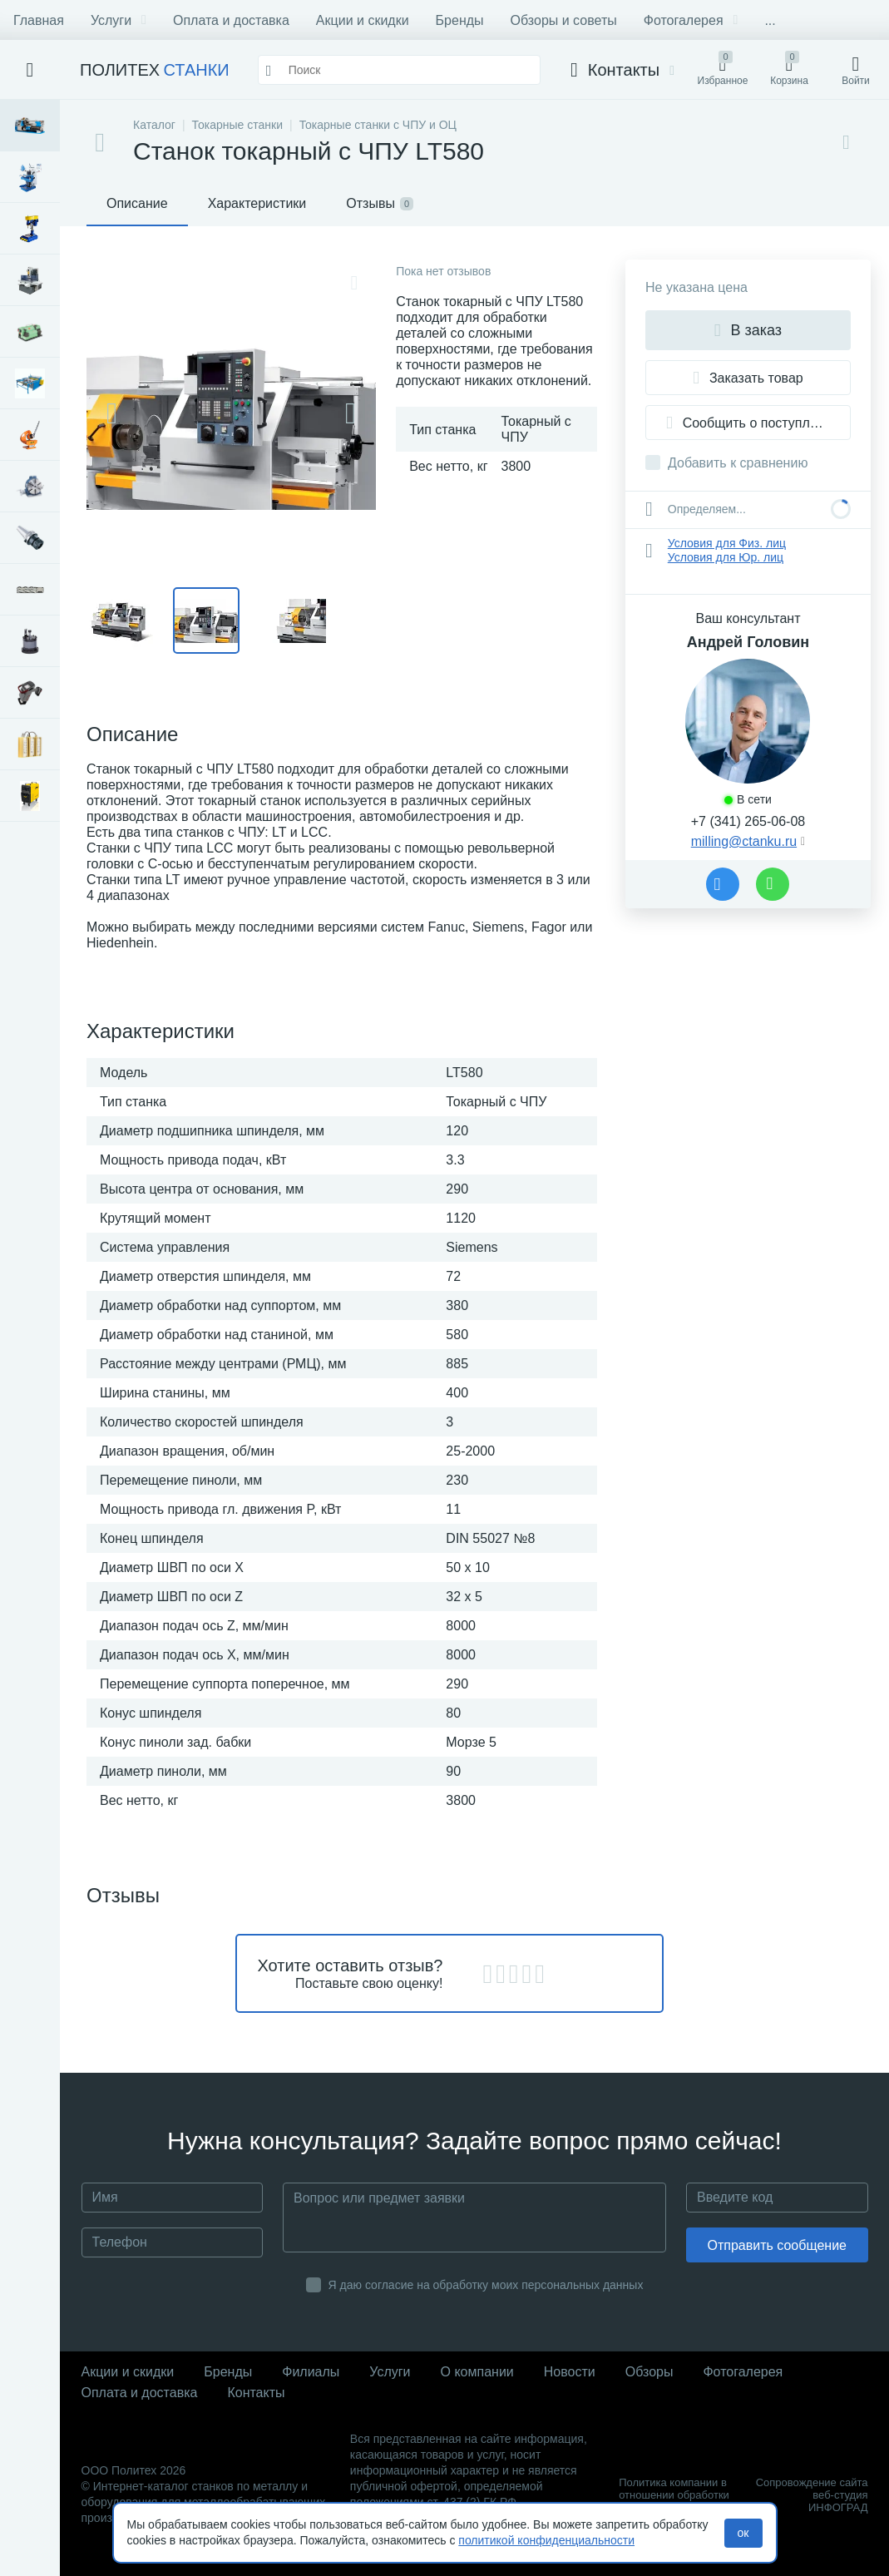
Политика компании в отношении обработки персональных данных (675, 2495)
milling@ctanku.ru (744, 841)
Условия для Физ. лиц (727, 543)
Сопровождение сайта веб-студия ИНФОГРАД (812, 2495)
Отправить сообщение (777, 2245)
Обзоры (649, 2372)
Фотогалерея (691, 20)
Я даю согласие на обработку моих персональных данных (486, 2285)
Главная (38, 20)
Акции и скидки (362, 20)
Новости (569, 2372)
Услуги (118, 20)
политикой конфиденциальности (546, 2540)
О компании (477, 2372)
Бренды (460, 20)
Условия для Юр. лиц (725, 557)
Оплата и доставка (231, 20)
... (769, 20)
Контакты (255, 2393)
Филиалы (310, 2372)
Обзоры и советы (564, 20)
